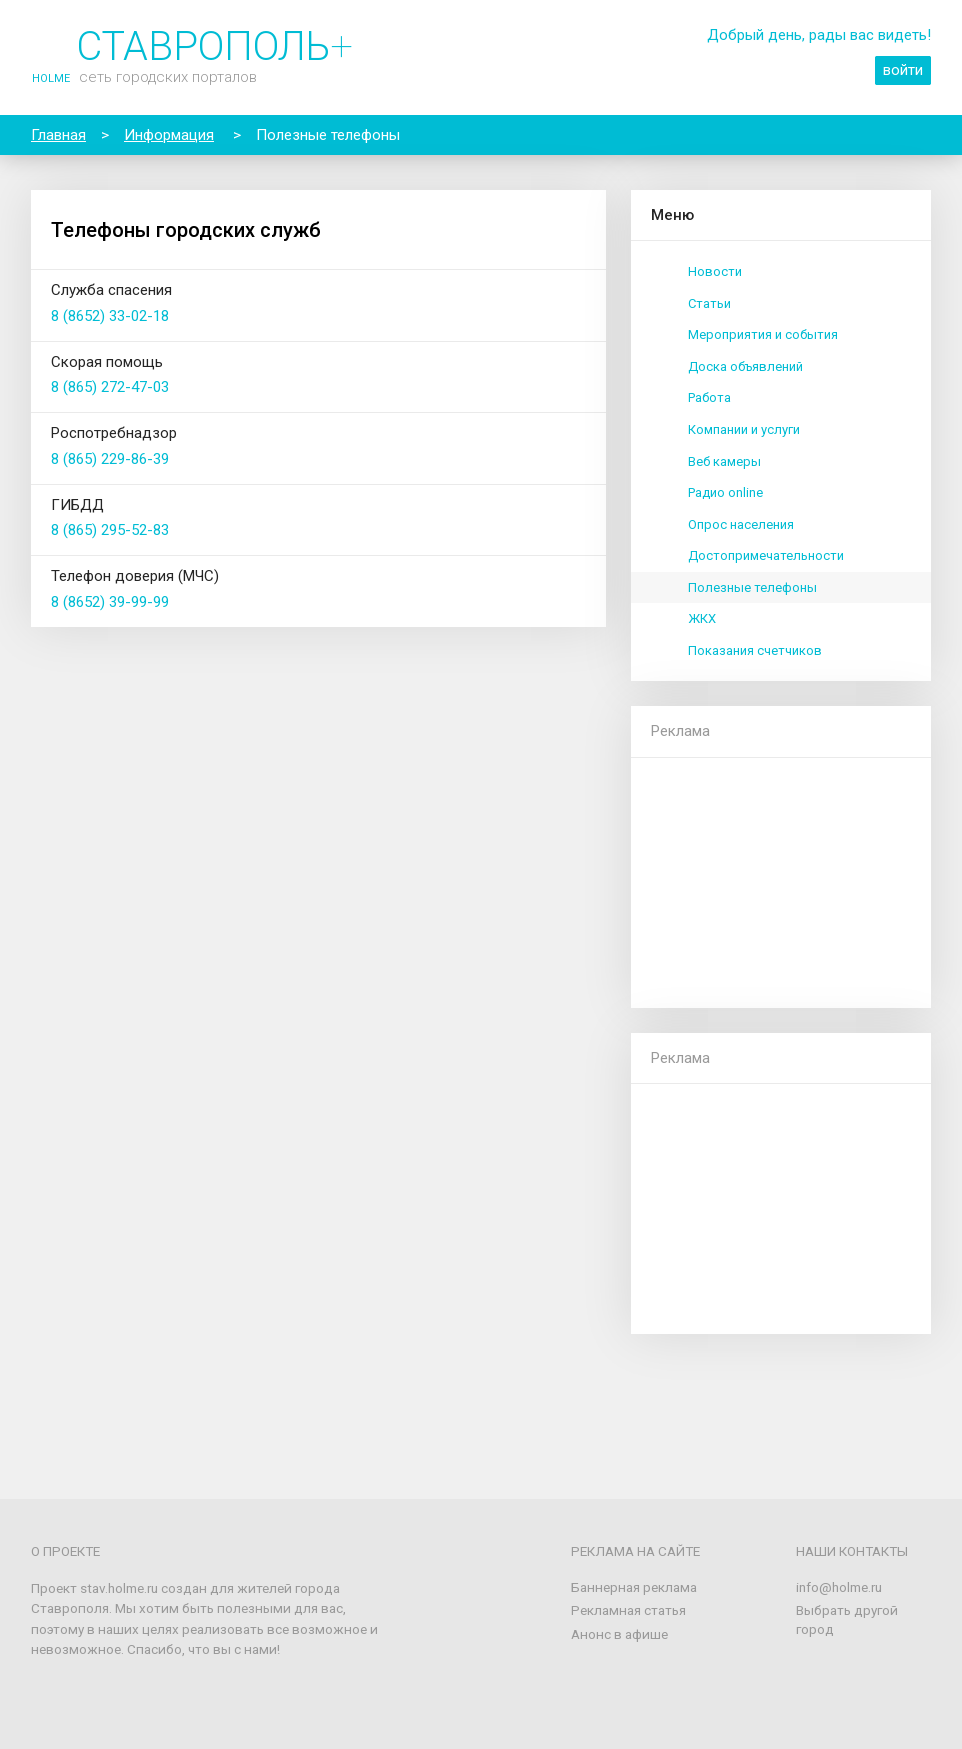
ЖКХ (702, 618)
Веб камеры (724, 461)
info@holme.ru (839, 1587)
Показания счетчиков (755, 650)
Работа (709, 397)
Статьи (709, 303)
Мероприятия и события (763, 334)
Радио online (725, 492)
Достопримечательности (766, 555)
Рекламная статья (628, 1610)
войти (903, 70)
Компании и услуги (744, 429)
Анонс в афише (619, 1634)
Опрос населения (741, 524)
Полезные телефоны (752, 587)
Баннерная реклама (634, 1587)
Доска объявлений (745, 366)
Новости (715, 271)
